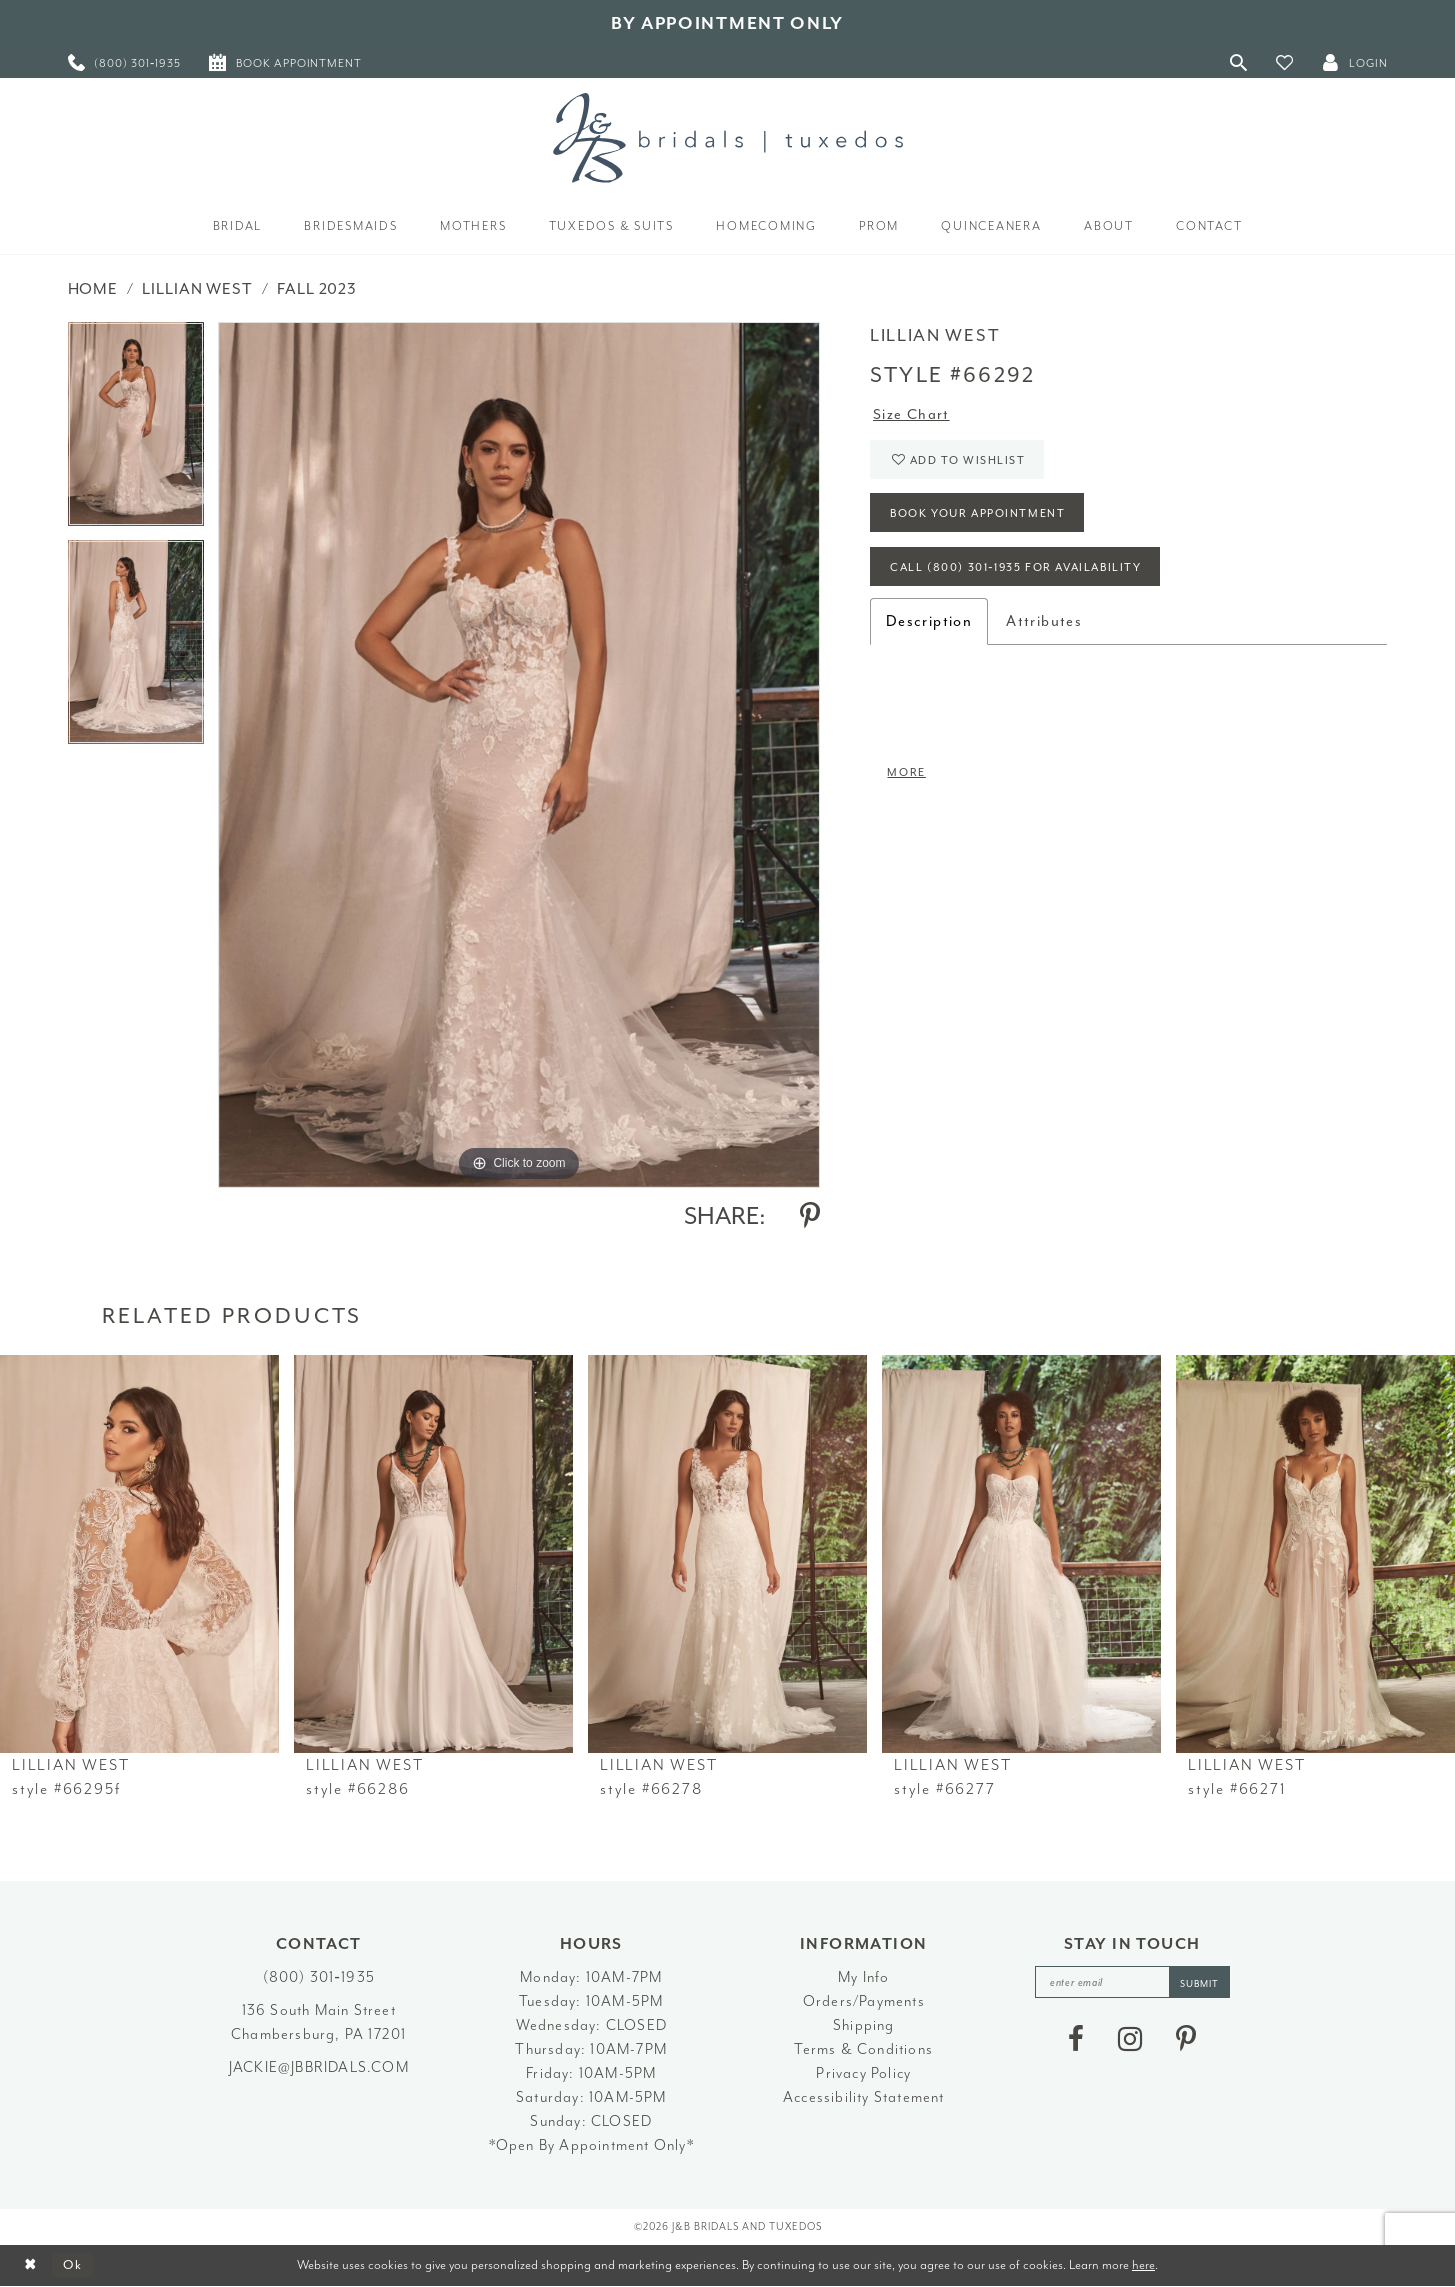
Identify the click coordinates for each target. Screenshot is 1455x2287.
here (1143, 2264)
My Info (863, 1977)
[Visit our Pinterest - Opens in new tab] (1186, 2040)
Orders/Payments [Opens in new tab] (864, 2001)
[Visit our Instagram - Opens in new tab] (1130, 2040)
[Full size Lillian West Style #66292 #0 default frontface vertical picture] (519, 754)
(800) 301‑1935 (319, 1977)
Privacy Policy (863, 2073)
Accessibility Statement (864, 2097)
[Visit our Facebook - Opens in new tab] (1076, 2040)
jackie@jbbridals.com (319, 2067)
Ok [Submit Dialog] (74, 2265)
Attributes (1044, 625)
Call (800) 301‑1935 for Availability (1022, 571)
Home (93, 289)
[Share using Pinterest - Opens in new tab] (810, 1216)
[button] (1285, 62)
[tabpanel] (136, 431)
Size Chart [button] (911, 414)
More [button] (907, 776)
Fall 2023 (317, 289)
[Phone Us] (125, 62)
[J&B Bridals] (728, 138)
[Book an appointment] (285, 62)
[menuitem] (125, 62)
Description (929, 625)
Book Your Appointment (980, 516)
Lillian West (197, 289)
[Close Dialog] (30, 2265)
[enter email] (1132, 1982)
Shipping (864, 2025)
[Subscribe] (1201, 1982)
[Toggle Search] (1239, 62)
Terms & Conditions (863, 2049)
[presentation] (139, 1554)
